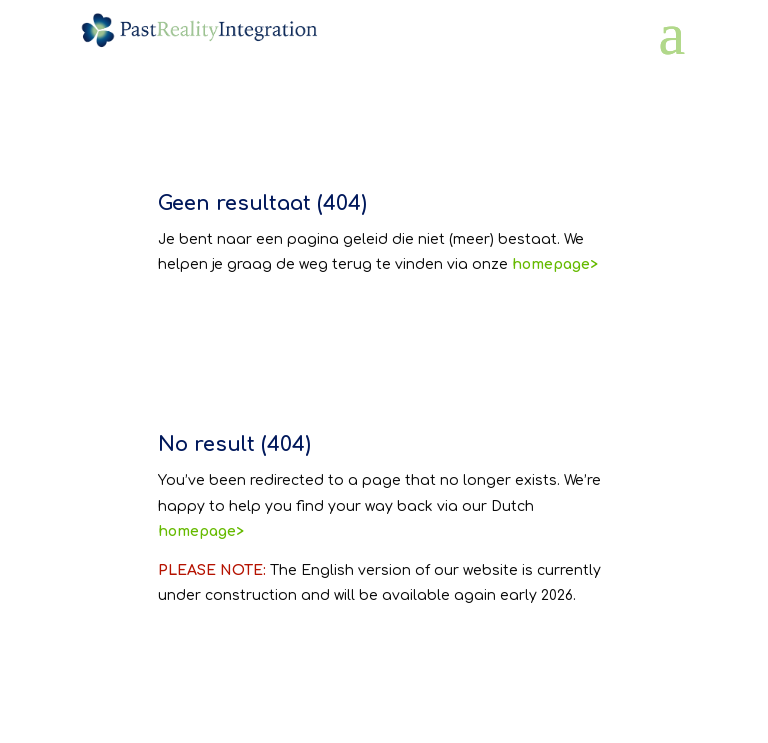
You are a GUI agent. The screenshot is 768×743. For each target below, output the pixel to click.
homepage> (201, 531)
